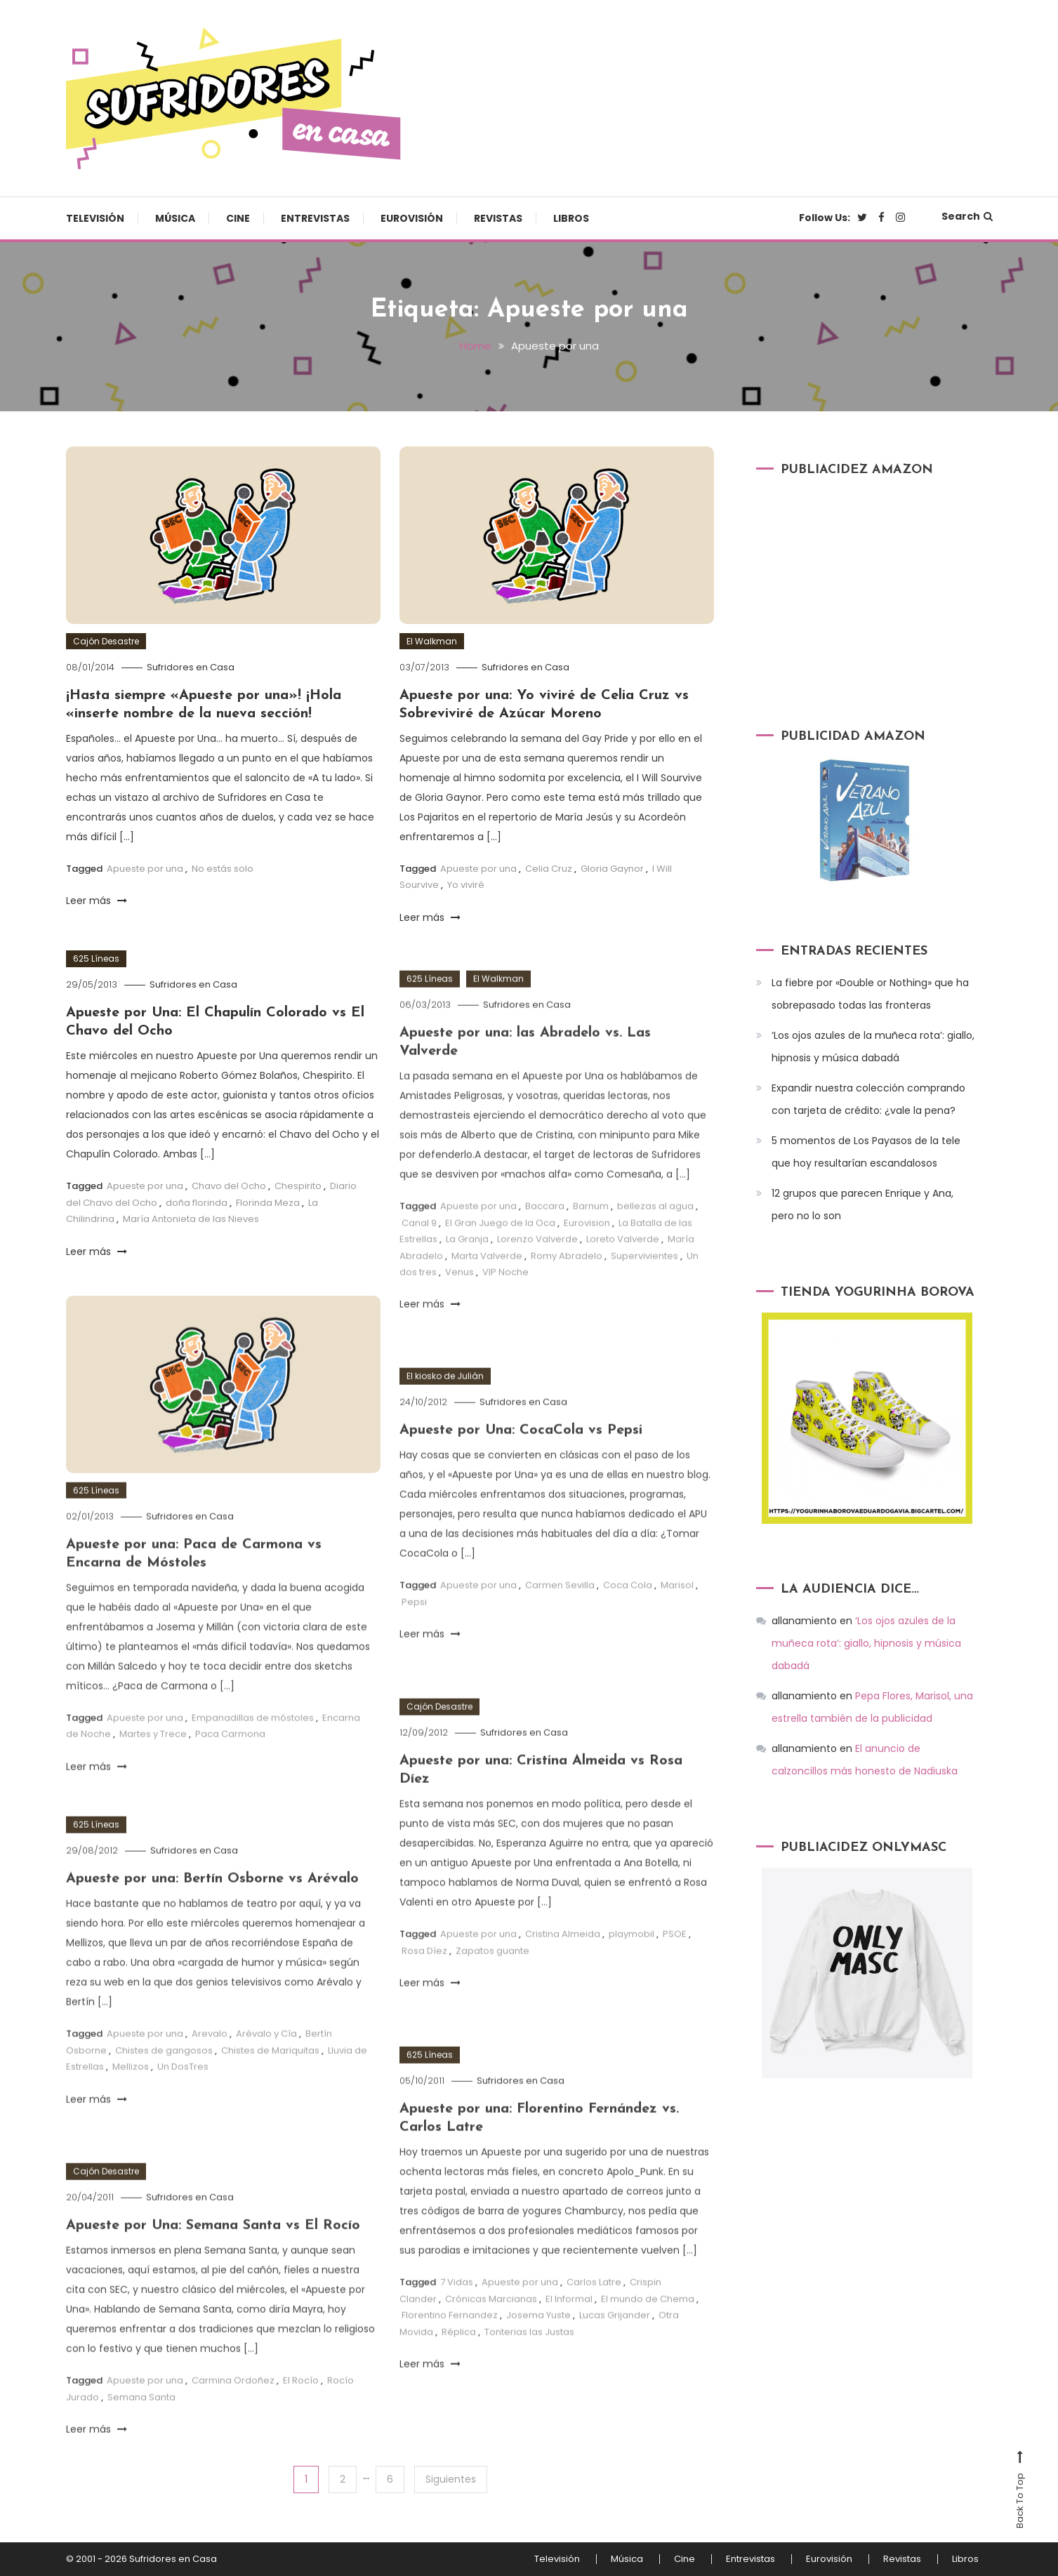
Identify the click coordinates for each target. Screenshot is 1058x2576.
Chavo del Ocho (229, 1186)
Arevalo (209, 2072)
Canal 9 (419, 1261)
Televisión (95, 218)
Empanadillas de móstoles (253, 1756)
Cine (238, 218)
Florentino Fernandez (450, 2354)
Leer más (96, 901)
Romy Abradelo (566, 1294)
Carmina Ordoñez (233, 2419)
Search (967, 216)
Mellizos (130, 2105)
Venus (459, 1310)
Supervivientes (644, 1294)
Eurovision (587, 1261)
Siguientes (450, 2479)
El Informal (569, 2337)
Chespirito (298, 1186)
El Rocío (301, 2419)
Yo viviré (465, 884)
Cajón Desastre (106, 641)
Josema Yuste (538, 2354)
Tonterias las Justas (529, 2370)
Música (175, 218)
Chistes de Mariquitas (270, 2089)
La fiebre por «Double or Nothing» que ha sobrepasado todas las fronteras (870, 994)
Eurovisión (412, 218)
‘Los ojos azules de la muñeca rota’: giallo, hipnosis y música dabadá (873, 1046)
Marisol (677, 1624)
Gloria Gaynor (612, 868)
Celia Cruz (548, 868)
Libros (571, 218)
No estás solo (222, 868)
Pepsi (414, 1640)
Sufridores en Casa (190, 667)
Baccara (544, 1245)
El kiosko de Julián (445, 1415)
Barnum (591, 1245)
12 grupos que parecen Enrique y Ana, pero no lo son (862, 1204)
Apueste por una (145, 868)
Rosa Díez (424, 1989)
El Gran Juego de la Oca (500, 1261)
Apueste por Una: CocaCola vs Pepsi (520, 1469)
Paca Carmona (230, 1772)
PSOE (675, 1972)
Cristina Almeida (562, 1972)
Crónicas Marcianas (491, 2337)
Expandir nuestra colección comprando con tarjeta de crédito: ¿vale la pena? (868, 1099)
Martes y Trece (153, 1772)
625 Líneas (96, 958)
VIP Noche (505, 1310)
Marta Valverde (486, 1294)
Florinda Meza (268, 1202)
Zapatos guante (492, 1989)
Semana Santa (141, 2436)
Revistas (498, 218)
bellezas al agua (655, 1245)
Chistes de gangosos (164, 2089)
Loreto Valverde (622, 1277)
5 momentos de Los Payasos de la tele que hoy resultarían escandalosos (866, 1152)
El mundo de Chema (647, 2337)
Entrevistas (315, 218)
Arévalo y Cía (266, 2072)
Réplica (459, 2370)
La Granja (467, 1277)
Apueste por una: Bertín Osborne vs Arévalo (212, 1918)
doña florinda (196, 1202)
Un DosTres (183, 2105)
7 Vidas (456, 2321)
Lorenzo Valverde (537, 1277)
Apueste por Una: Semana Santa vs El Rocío (213, 2264)
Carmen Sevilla (560, 1624)
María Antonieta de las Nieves (191, 1219)
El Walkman (431, 641)
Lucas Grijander (614, 2354)
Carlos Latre (594, 2321)
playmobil (631, 1972)
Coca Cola (627, 1624)
